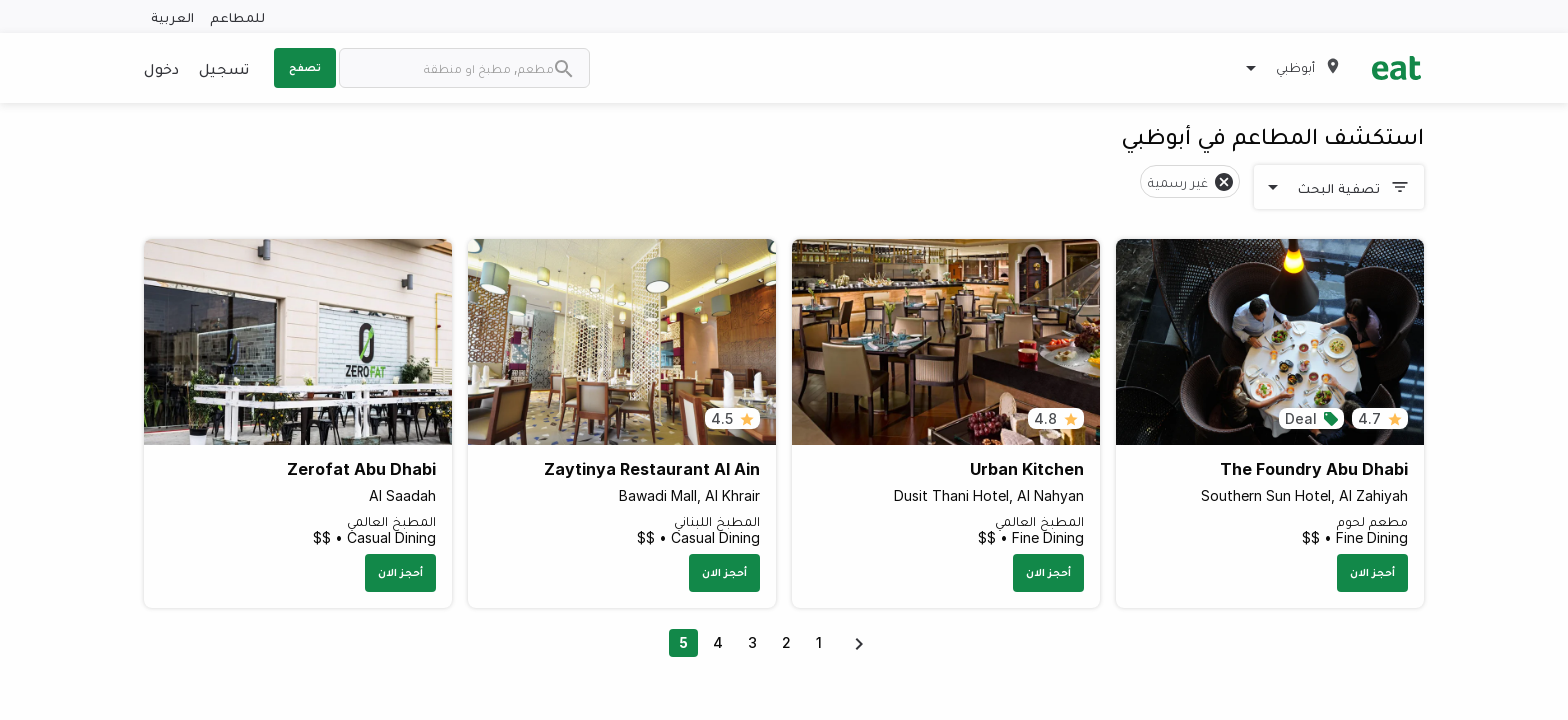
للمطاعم (237, 16)
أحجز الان (1372, 572)
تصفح (305, 67)
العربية (172, 16)
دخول (161, 68)
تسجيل (224, 68)
